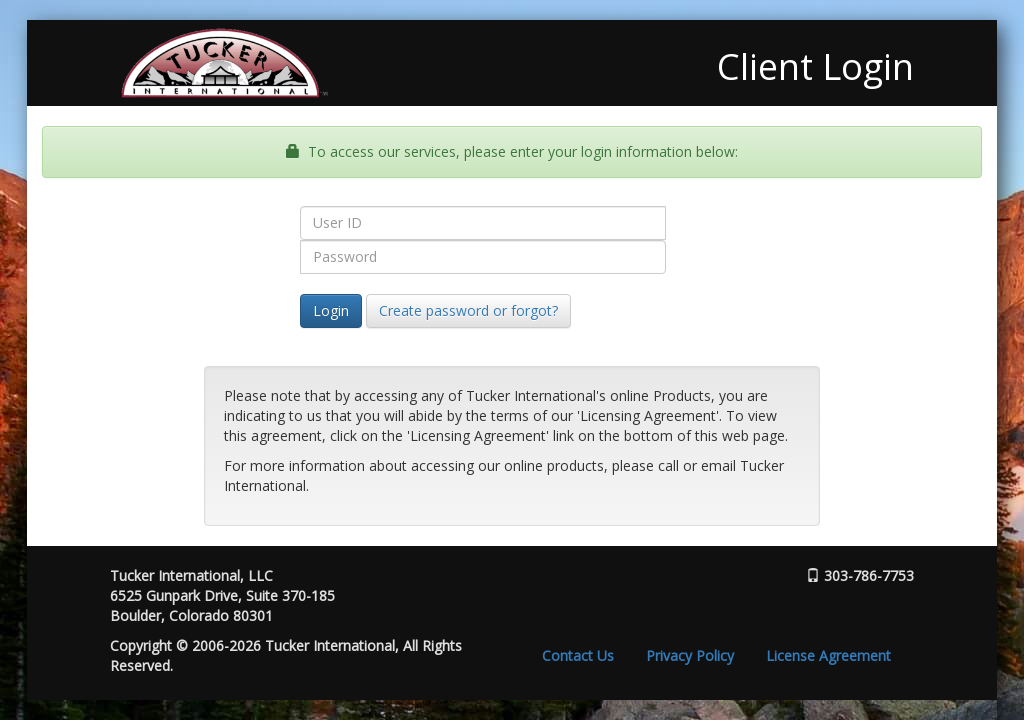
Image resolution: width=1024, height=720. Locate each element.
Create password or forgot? (468, 310)
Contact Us (578, 655)
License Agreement (828, 655)
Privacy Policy (690, 655)
